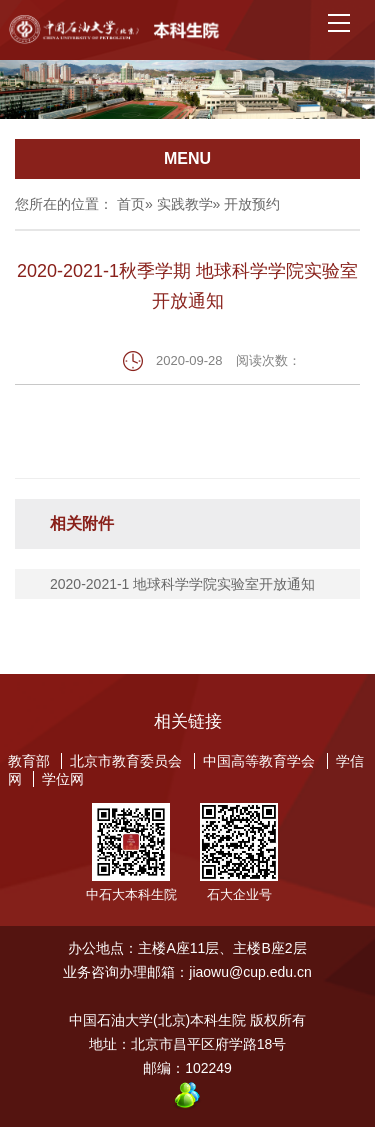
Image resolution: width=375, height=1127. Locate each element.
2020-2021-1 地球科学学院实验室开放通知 (182, 584)
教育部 (29, 761)
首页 (131, 204)
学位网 (63, 779)
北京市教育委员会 (126, 761)
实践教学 (185, 204)
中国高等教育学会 (259, 761)
